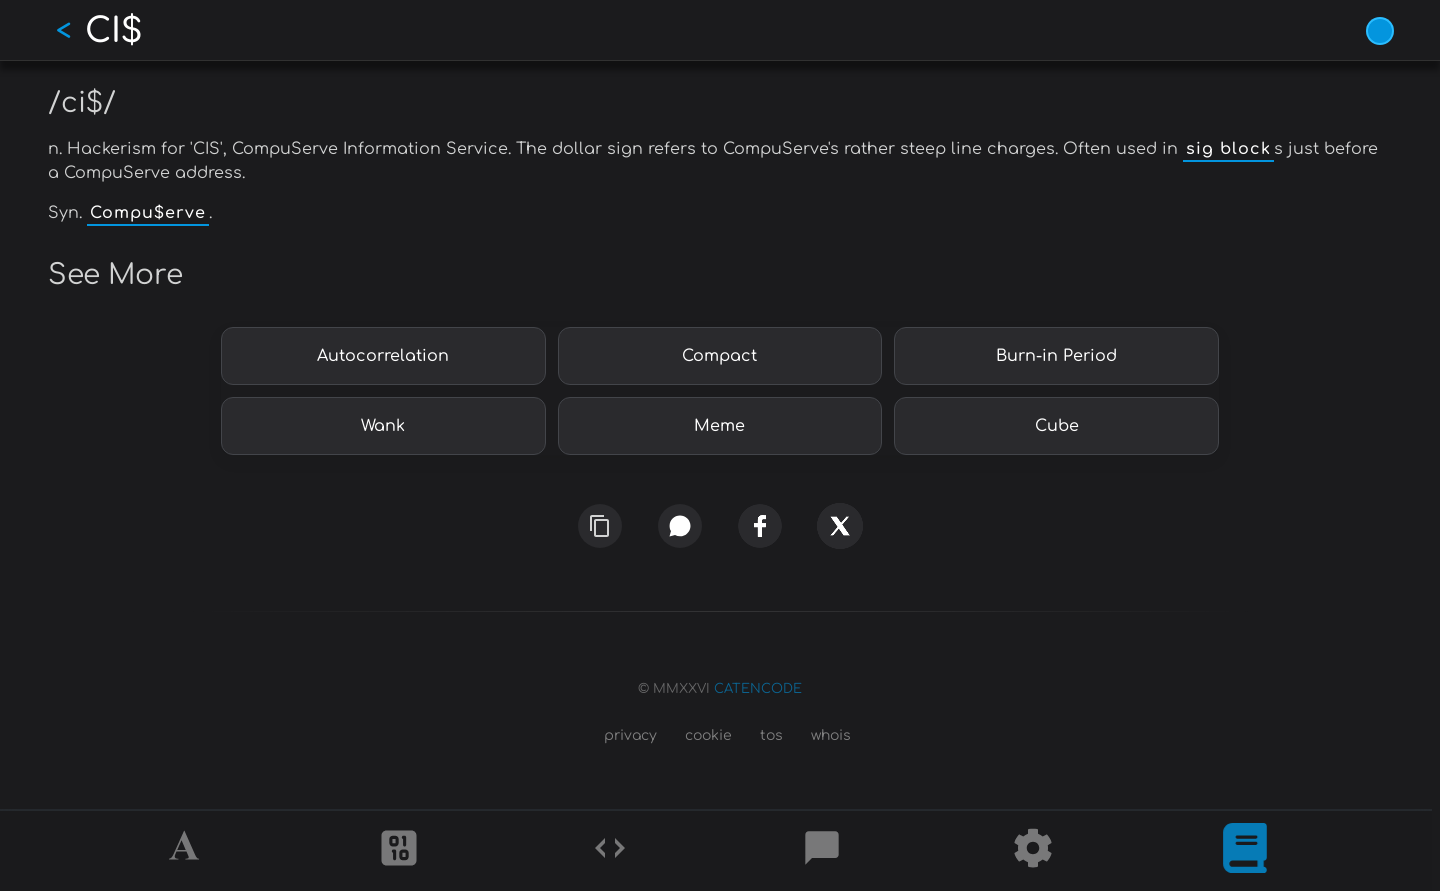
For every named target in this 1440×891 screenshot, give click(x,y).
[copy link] (600, 526)
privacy (630, 735)
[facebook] (760, 525)
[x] (839, 527)
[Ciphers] (399, 851)
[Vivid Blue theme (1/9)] (1380, 31)
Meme (719, 426)
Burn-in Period (1056, 356)
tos (771, 735)
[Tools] (1033, 851)
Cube (1057, 426)
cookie (708, 735)
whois (831, 735)
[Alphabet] (187, 851)
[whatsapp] (680, 525)
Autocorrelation (383, 356)
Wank (383, 426)
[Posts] (822, 851)
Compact (719, 356)
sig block (1228, 149)
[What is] (1245, 851)
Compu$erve (148, 213)
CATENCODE (758, 689)
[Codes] (610, 851)
